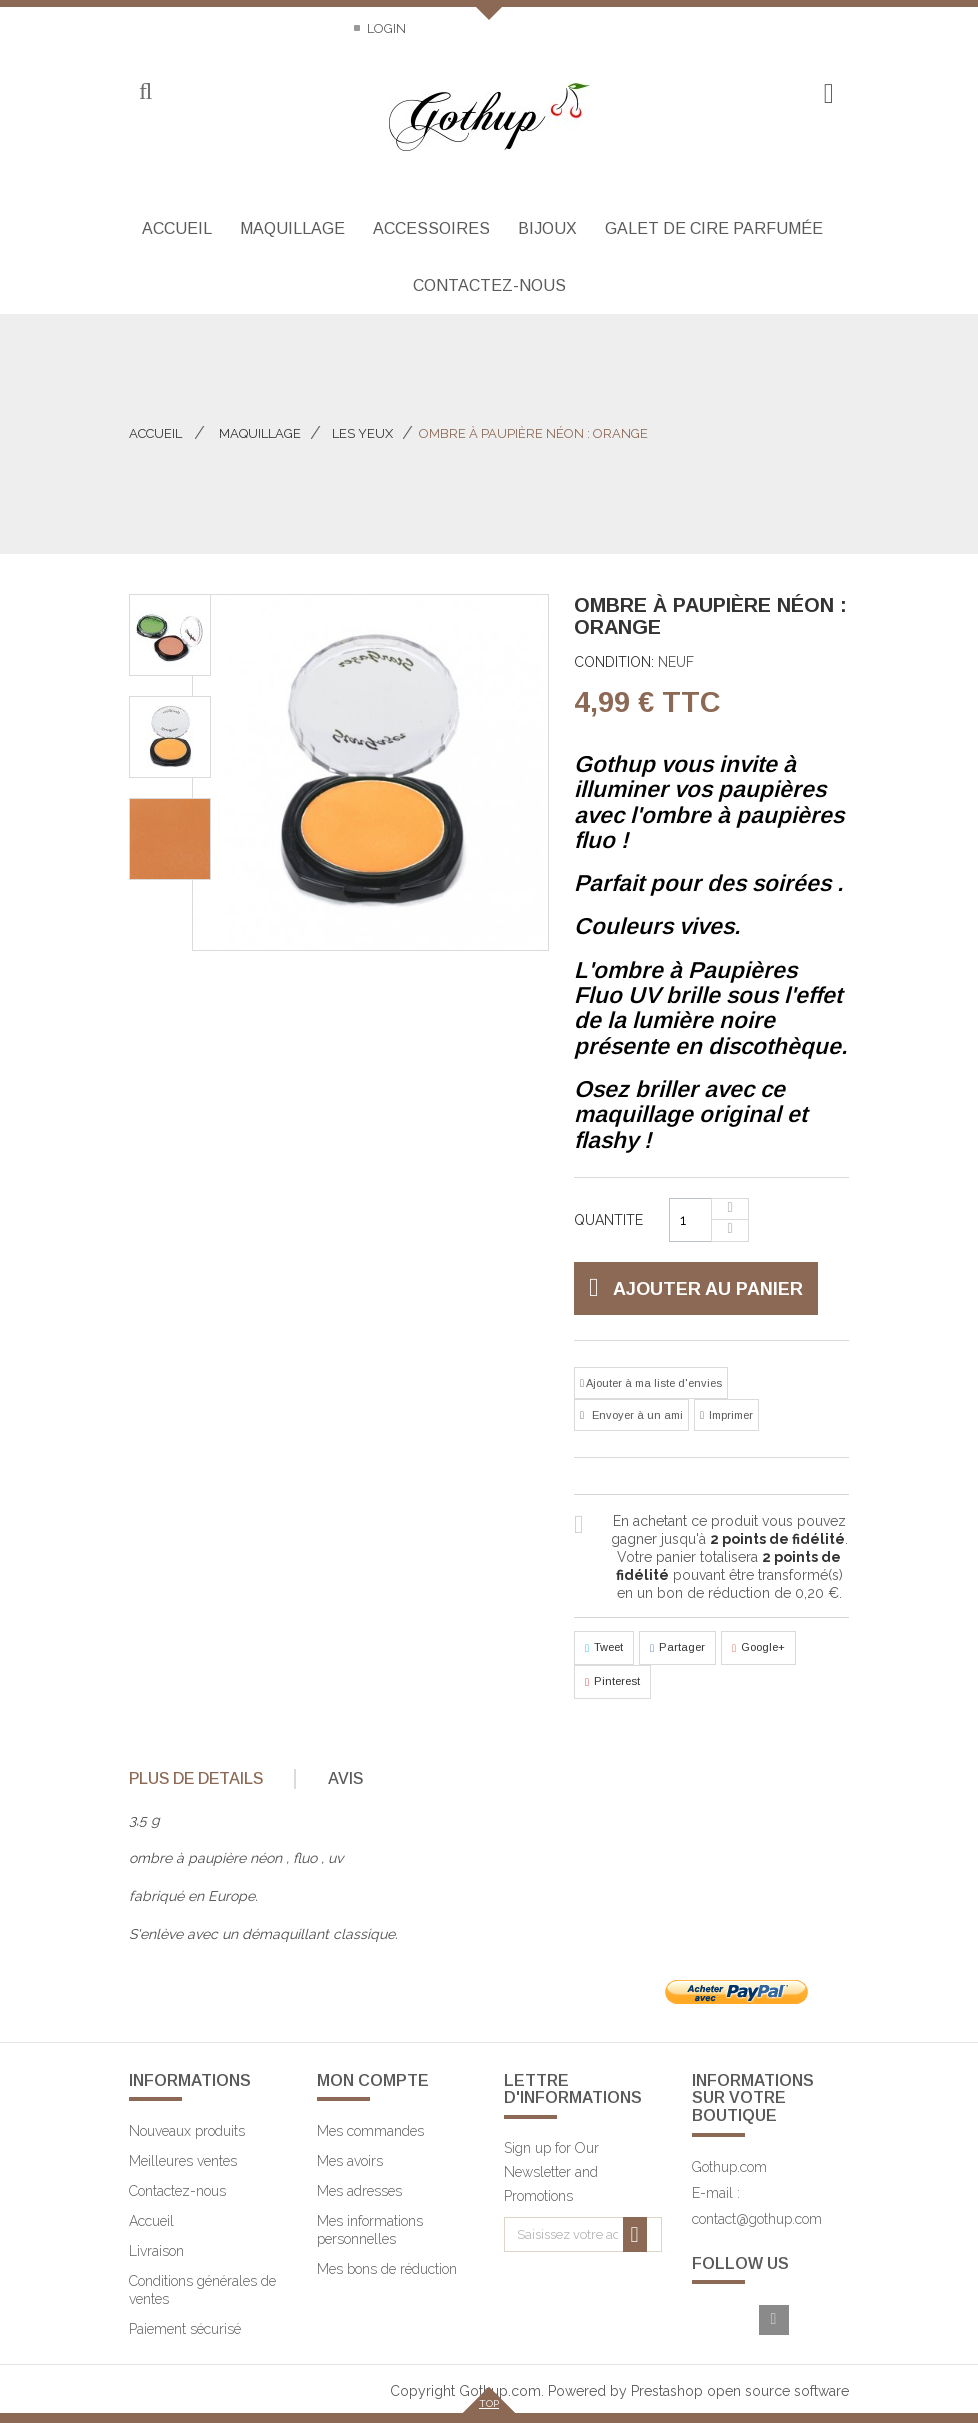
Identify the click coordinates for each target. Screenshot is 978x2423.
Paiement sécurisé (185, 2329)
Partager (677, 1648)
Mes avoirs (350, 2161)
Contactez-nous (188, 28)
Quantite (608, 1220)
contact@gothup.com (757, 2219)
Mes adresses (359, 2191)
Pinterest (612, 1682)
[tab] (210, 1779)
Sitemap (304, 28)
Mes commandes (370, 2131)
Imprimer (731, 1415)
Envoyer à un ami (636, 1415)
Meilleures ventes (183, 2161)
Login (385, 28)
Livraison (156, 2251)
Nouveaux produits (187, 2131)
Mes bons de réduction (387, 2269)
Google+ (758, 1648)
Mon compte (373, 2080)
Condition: (614, 662)
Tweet (604, 1648)
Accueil (155, 433)
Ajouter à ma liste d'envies (653, 1383)
